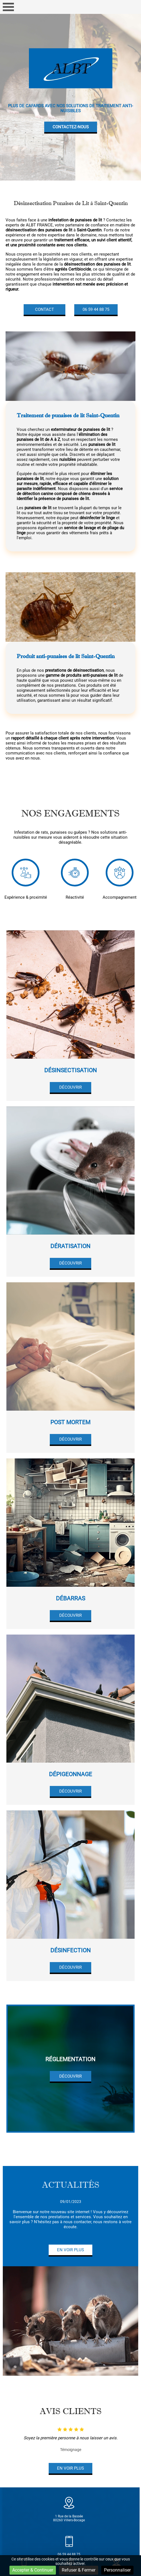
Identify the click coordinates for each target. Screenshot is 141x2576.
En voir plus (70, 2249)
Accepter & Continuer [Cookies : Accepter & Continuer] (32, 2570)
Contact (44, 309)
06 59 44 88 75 (96, 309)
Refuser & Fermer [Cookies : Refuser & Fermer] (78, 2570)
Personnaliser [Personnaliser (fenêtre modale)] (117, 2570)
